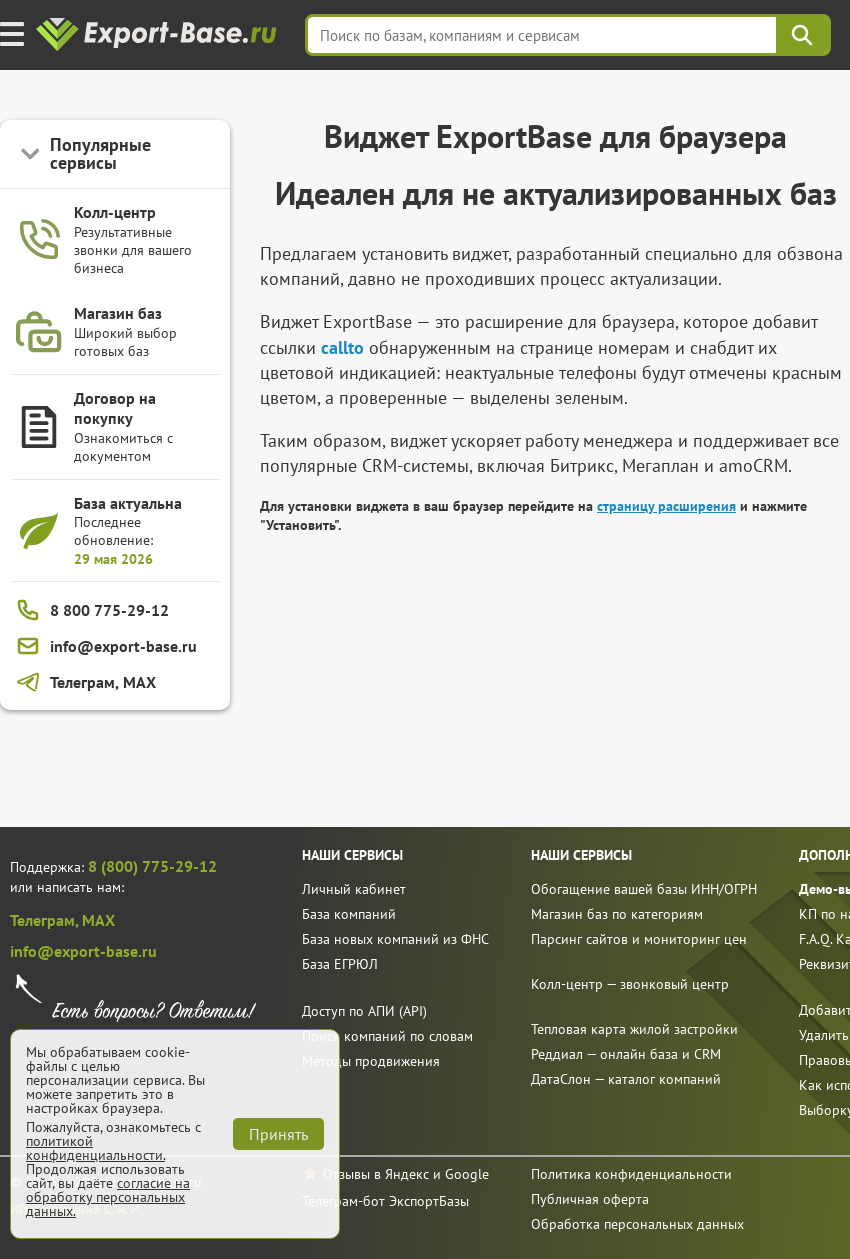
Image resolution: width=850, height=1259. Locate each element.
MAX (98, 920)
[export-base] (158, 35)
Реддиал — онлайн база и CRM (626, 1054)
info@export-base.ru (83, 951)
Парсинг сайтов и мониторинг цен (639, 939)
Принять (278, 1134)
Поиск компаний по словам (387, 1036)
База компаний (349, 914)
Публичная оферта (590, 1199)
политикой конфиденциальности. (95, 1148)
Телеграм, (46, 920)
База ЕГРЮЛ (340, 964)
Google (467, 1174)
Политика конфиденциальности (631, 1174)
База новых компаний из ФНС (395, 939)
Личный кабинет (354, 889)
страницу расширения (666, 506)
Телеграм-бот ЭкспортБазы (385, 1201)
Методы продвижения (371, 1061)
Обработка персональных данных (637, 1224)
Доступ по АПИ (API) (364, 1011)
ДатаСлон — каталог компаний (626, 1079)
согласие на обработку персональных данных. (108, 1197)
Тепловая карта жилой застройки (634, 1029)
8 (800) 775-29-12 (152, 866)
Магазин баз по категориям (617, 914)
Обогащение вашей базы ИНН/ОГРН (644, 889)
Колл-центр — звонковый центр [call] (630, 984)
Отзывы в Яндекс (376, 1174)
